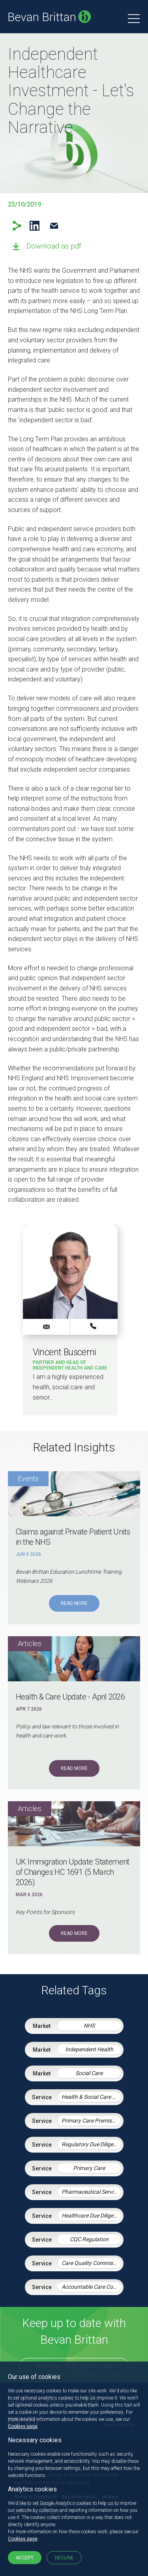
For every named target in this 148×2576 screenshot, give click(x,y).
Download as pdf (53, 245)
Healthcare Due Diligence (91, 2215)
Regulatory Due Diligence (91, 2144)
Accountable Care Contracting (91, 2287)
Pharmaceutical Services (91, 2192)
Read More (74, 1603)
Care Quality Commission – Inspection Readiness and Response (91, 2263)
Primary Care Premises (89, 2120)
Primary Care (89, 2168)
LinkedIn (34, 226)
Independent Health (89, 2049)
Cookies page (22, 2426)
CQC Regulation (89, 2239)
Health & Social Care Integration (91, 2097)
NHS (89, 2025)
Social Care (89, 2073)
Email (54, 226)
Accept (25, 2558)
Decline (64, 2558)
